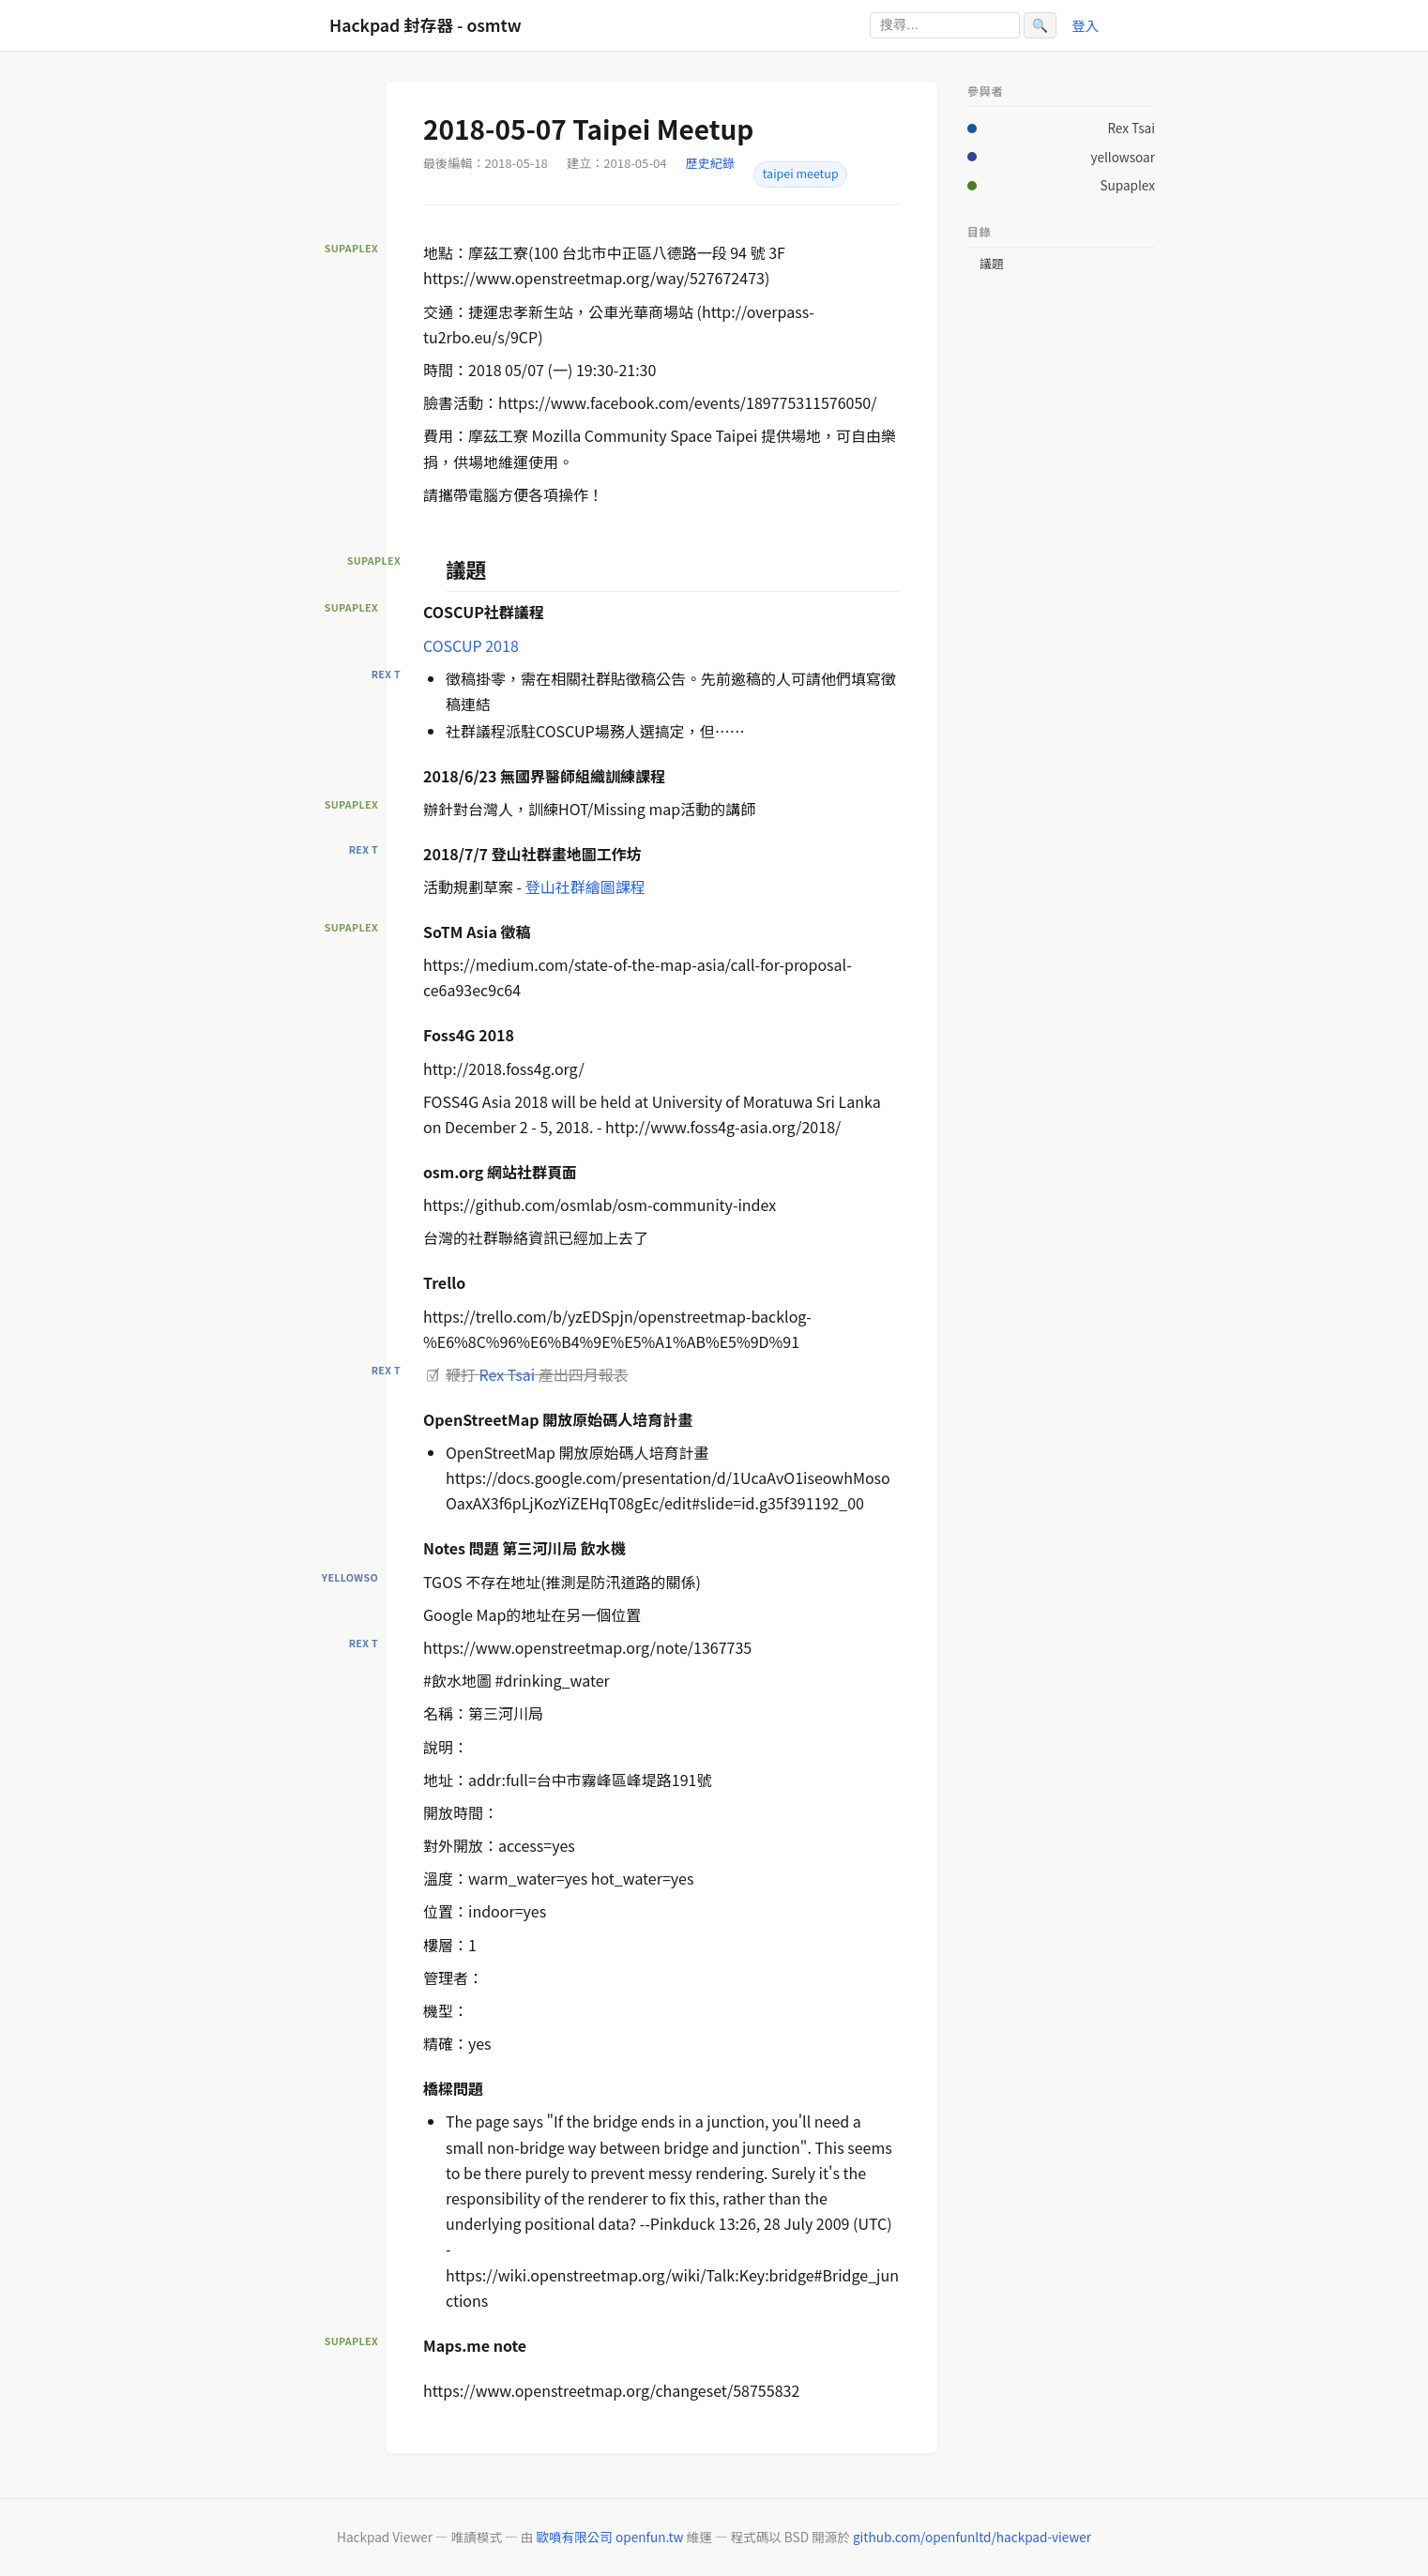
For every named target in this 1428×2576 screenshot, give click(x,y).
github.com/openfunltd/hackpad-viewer (972, 2536)
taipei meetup (801, 173)
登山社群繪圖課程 (585, 886)
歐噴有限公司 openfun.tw (609, 2536)
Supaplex (1127, 184)
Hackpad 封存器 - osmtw (425, 25)
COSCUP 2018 (471, 645)
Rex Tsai (507, 1374)
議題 (992, 263)
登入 (1085, 25)
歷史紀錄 (710, 163)
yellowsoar (1122, 156)
